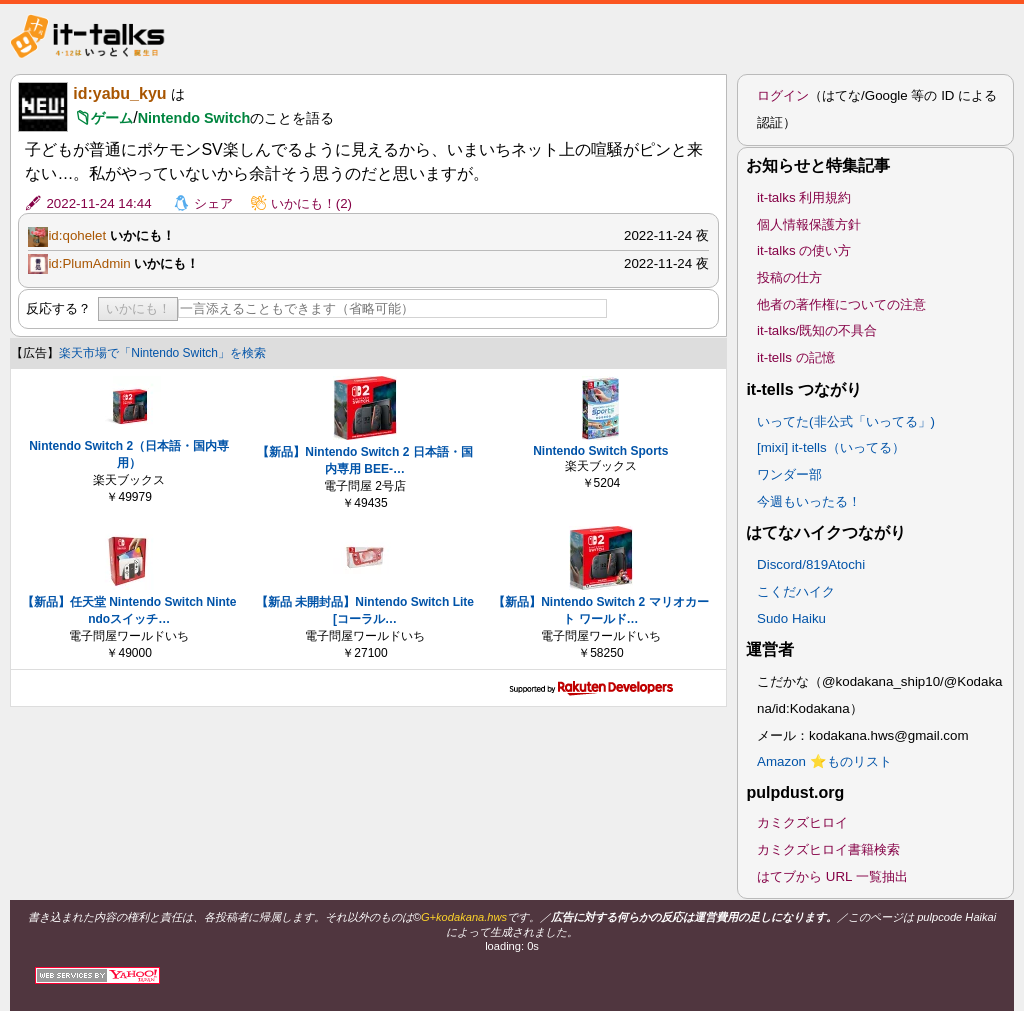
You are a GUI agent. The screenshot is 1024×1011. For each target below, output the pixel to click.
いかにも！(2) (311, 203)
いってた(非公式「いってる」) (846, 421)
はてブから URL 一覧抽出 (832, 876)
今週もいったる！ (809, 501)
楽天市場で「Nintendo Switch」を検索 (162, 353)
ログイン (783, 95)
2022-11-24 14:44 (98, 203)
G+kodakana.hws (464, 917)
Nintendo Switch (194, 118)
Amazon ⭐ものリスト (824, 761)
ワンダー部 (789, 474)
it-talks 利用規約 (804, 197)
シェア (213, 203)
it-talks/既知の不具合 (817, 330)
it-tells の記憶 (796, 357)
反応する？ (58, 308)
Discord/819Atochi (811, 564)
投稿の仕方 (789, 277)
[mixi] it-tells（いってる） (831, 447)
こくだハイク (796, 591)
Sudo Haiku (791, 618)
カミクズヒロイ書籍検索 (828, 849)
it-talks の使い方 (804, 250)
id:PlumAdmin (89, 263)
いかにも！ (138, 308)
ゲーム (112, 118)
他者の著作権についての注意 (841, 304)
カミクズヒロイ (802, 822)
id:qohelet (77, 235)
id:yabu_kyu (119, 93)
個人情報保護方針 (809, 224)
